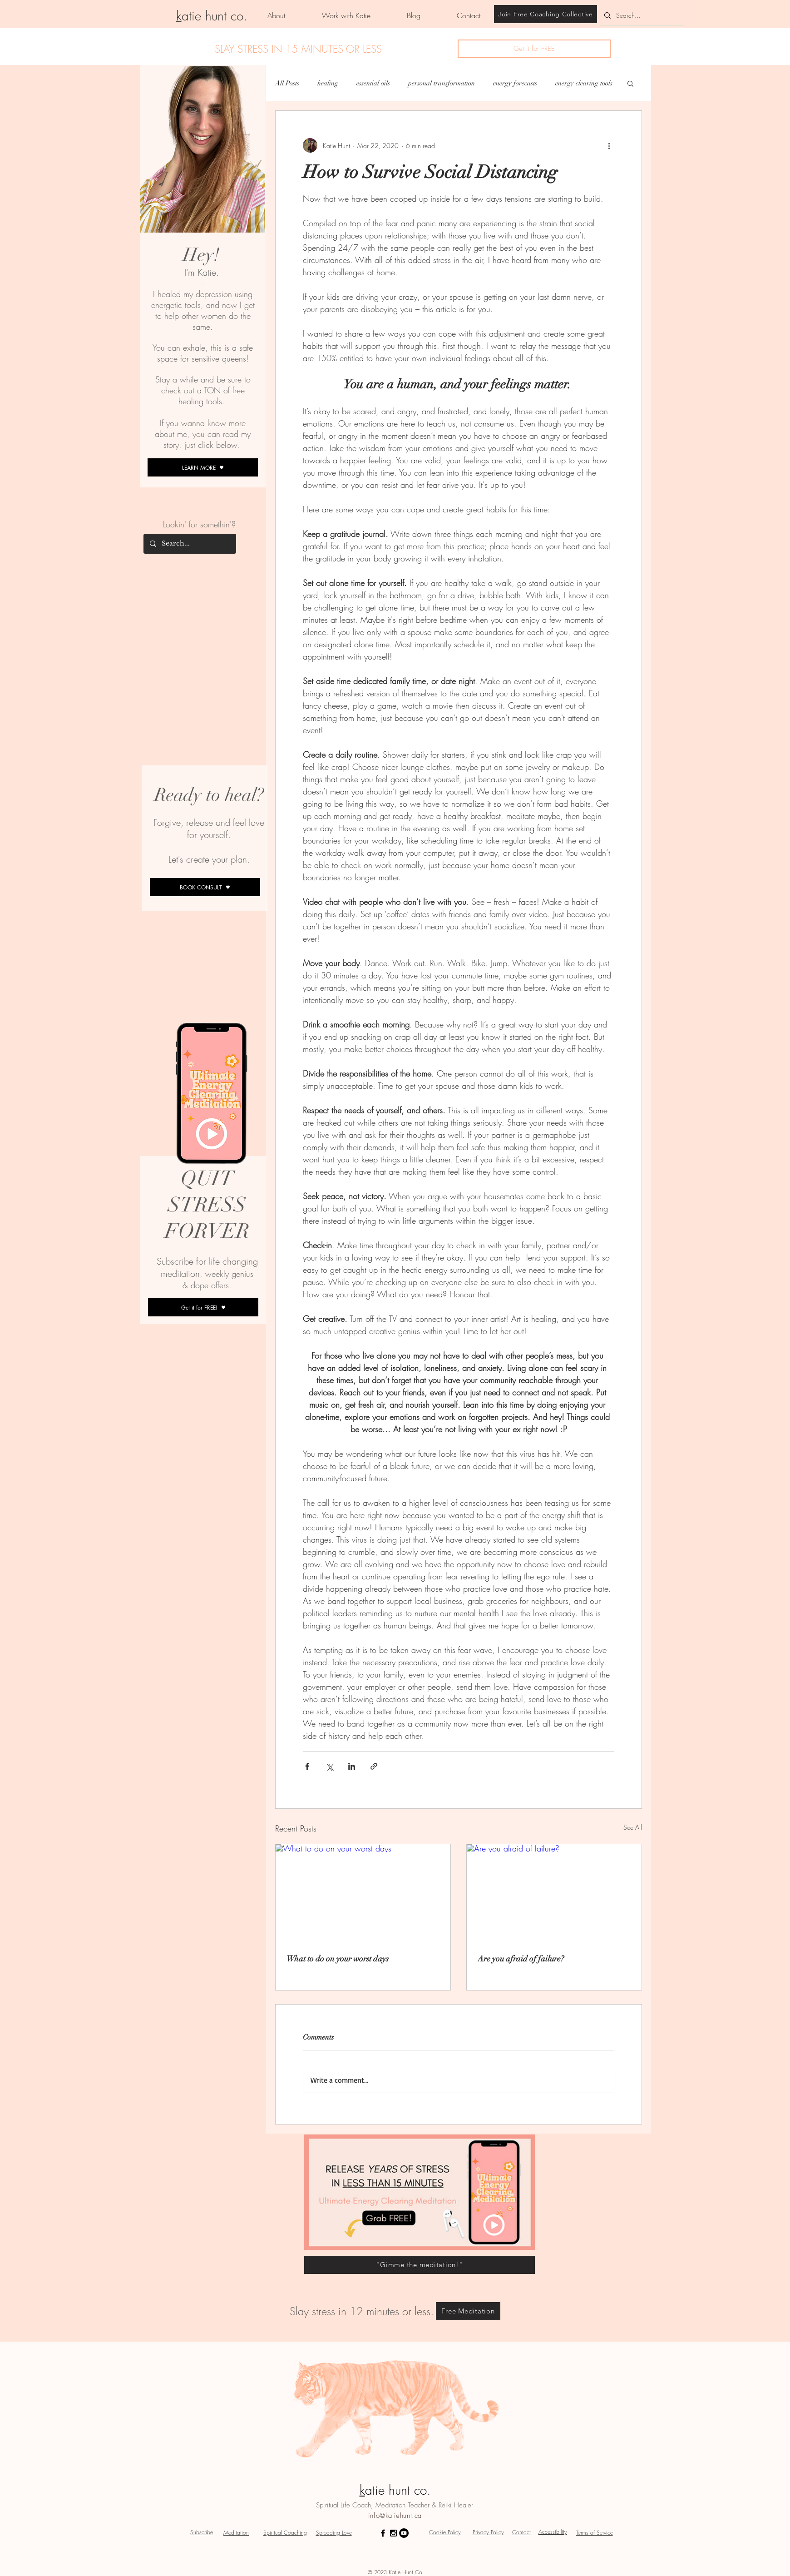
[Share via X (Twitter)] (329, 1766)
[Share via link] (374, 1766)
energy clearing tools (583, 83)
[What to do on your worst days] (363, 1893)
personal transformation (441, 83)
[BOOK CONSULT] (205, 887)
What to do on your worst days (337, 1959)
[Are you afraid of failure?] (554, 1893)
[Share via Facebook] (307, 1766)
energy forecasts (515, 83)
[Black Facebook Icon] (383, 2533)
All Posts (287, 83)
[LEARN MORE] (203, 467)
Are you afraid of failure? (521, 1959)
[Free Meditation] (468, 2311)
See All (632, 1827)
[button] (534, 49)
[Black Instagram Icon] (393, 2533)
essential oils (373, 83)
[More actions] (608, 145)
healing (327, 83)
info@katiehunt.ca (395, 2515)
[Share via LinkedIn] (351, 1766)
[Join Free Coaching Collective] (545, 14)
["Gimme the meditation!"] (419, 2265)
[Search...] (640, 15)
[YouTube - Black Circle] (404, 2533)
